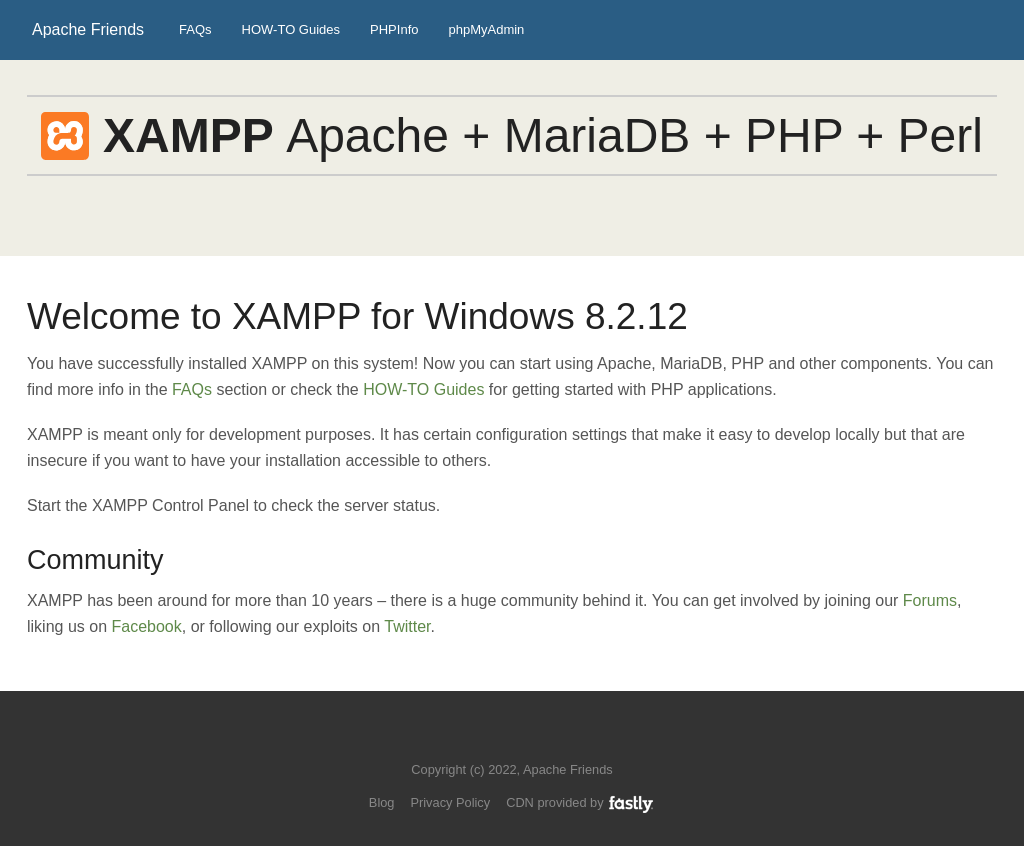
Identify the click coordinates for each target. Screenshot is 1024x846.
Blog (382, 802)
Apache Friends (88, 29)
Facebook (147, 626)
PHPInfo (394, 29)
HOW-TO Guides (291, 29)
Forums (930, 600)
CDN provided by (580, 802)
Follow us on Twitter (492, 739)
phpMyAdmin (486, 29)
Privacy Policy (450, 802)
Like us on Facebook (526, 739)
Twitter (407, 626)
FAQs (195, 29)
